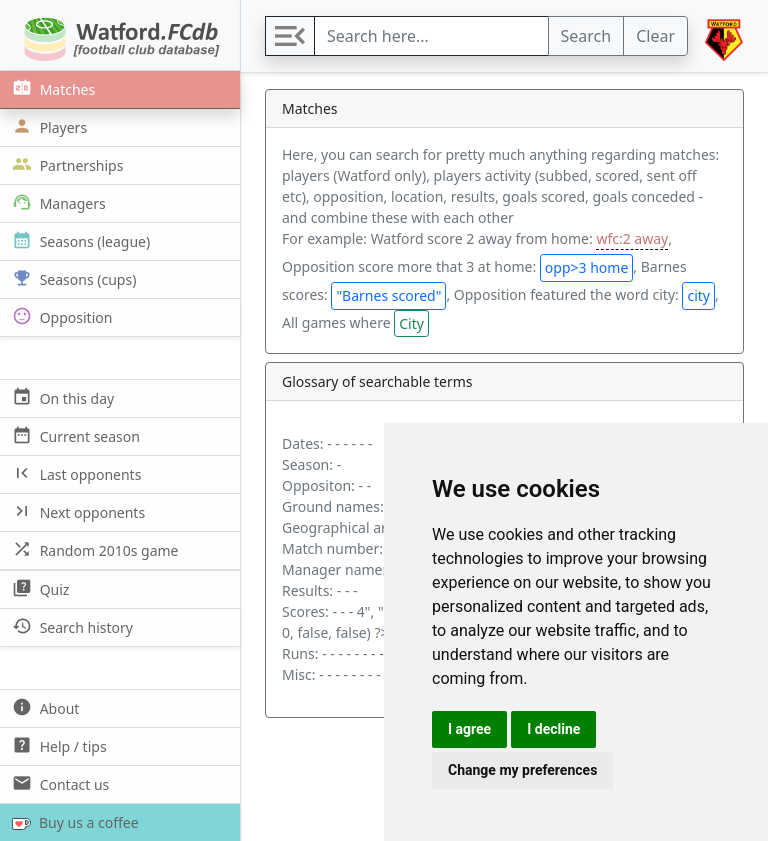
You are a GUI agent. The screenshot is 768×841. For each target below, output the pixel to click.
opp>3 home (586, 267)
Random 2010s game (93, 549)
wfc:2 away (632, 238)
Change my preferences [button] (522, 770)
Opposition (60, 316)
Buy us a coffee (71, 822)
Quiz (38, 588)
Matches (51, 88)
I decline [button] (553, 729)
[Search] (431, 36)
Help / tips (57, 745)
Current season (74, 435)
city (698, 295)
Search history (70, 626)
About (43, 707)
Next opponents (76, 511)
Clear (655, 36)
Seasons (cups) (72, 278)
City (411, 323)
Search (586, 36)
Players (47, 126)
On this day (61, 397)
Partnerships (65, 164)
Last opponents (74, 473)
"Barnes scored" (388, 295)
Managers (57, 202)
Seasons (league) (79, 240)
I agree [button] (469, 729)
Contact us (58, 783)
